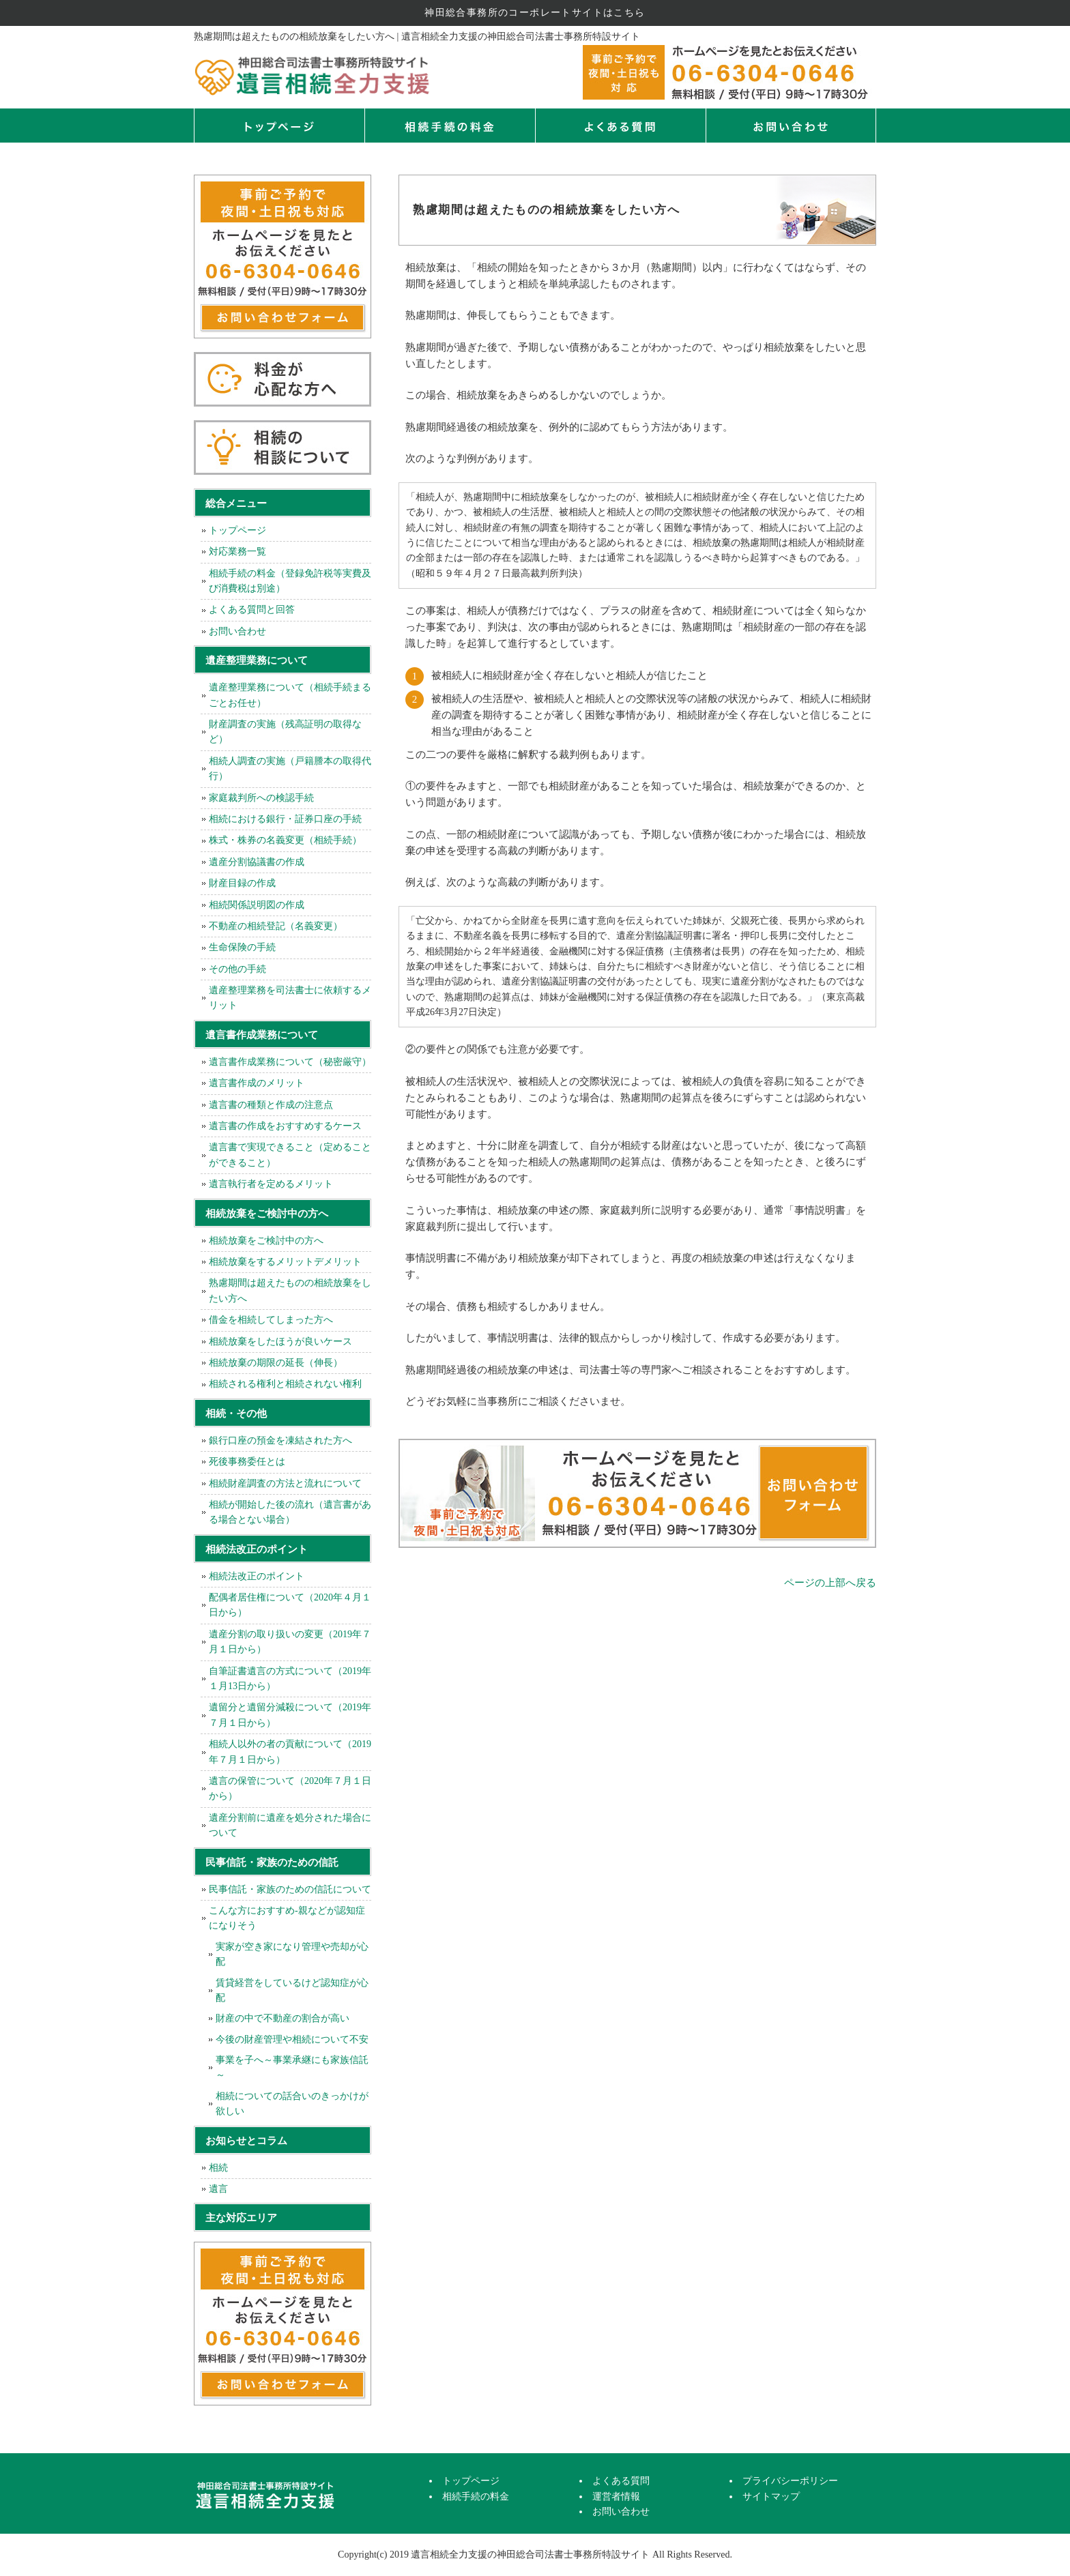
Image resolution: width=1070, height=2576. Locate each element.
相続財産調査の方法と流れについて (285, 1483)
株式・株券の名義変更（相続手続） (285, 840)
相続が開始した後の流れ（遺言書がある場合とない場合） (290, 1512)
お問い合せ (791, 125)
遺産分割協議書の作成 (256, 862)
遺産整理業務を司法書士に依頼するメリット (290, 997)
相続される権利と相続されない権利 (285, 1384)
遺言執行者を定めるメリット (271, 1184)
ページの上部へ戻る (830, 1582)
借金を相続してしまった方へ (271, 1320)
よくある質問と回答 (252, 609)
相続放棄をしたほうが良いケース (280, 1341)
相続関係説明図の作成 (256, 905)
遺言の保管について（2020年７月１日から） (290, 1788)
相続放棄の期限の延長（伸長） (276, 1363)
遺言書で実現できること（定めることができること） (290, 1154)
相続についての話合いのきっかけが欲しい (292, 2103)
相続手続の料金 (449, 125)
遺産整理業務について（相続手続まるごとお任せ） (290, 694)
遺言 (218, 2189)
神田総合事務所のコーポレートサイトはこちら (534, 13)
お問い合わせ (237, 631)
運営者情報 (616, 2496)
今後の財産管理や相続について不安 (292, 2039)
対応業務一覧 (237, 551)
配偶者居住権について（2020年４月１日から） (290, 1605)
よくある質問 (620, 125)
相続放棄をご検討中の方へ (266, 1240)
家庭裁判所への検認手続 (261, 798)
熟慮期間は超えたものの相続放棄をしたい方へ (290, 1290)
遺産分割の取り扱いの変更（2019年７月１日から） (290, 1641)
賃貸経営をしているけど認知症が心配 (292, 1990)
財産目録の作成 (242, 883)
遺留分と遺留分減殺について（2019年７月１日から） (290, 1714)
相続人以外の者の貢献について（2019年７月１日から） (290, 1751)
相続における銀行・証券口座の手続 (285, 819)
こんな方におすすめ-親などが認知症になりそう (287, 1918)
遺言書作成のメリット (256, 1083)
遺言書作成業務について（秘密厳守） (290, 1062)
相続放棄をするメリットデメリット (285, 1262)
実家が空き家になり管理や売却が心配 (292, 1954)
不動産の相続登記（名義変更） (276, 926)
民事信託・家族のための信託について (290, 1889)
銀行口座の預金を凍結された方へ (280, 1440)
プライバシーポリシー (790, 2481)
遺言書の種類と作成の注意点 (271, 1105)
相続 (218, 2168)
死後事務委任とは (247, 1462)
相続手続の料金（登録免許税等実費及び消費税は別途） (290, 581)
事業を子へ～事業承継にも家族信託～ (292, 2067)
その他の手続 (237, 969)
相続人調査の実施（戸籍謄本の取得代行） (290, 768)
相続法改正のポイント (256, 1576)
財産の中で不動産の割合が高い (282, 2018)
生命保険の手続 (242, 947)
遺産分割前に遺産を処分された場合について (290, 1825)
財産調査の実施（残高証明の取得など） (285, 731)
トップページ (279, 125)
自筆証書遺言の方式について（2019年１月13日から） (290, 1678)
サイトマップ (771, 2496)
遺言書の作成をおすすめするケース (285, 1126)
